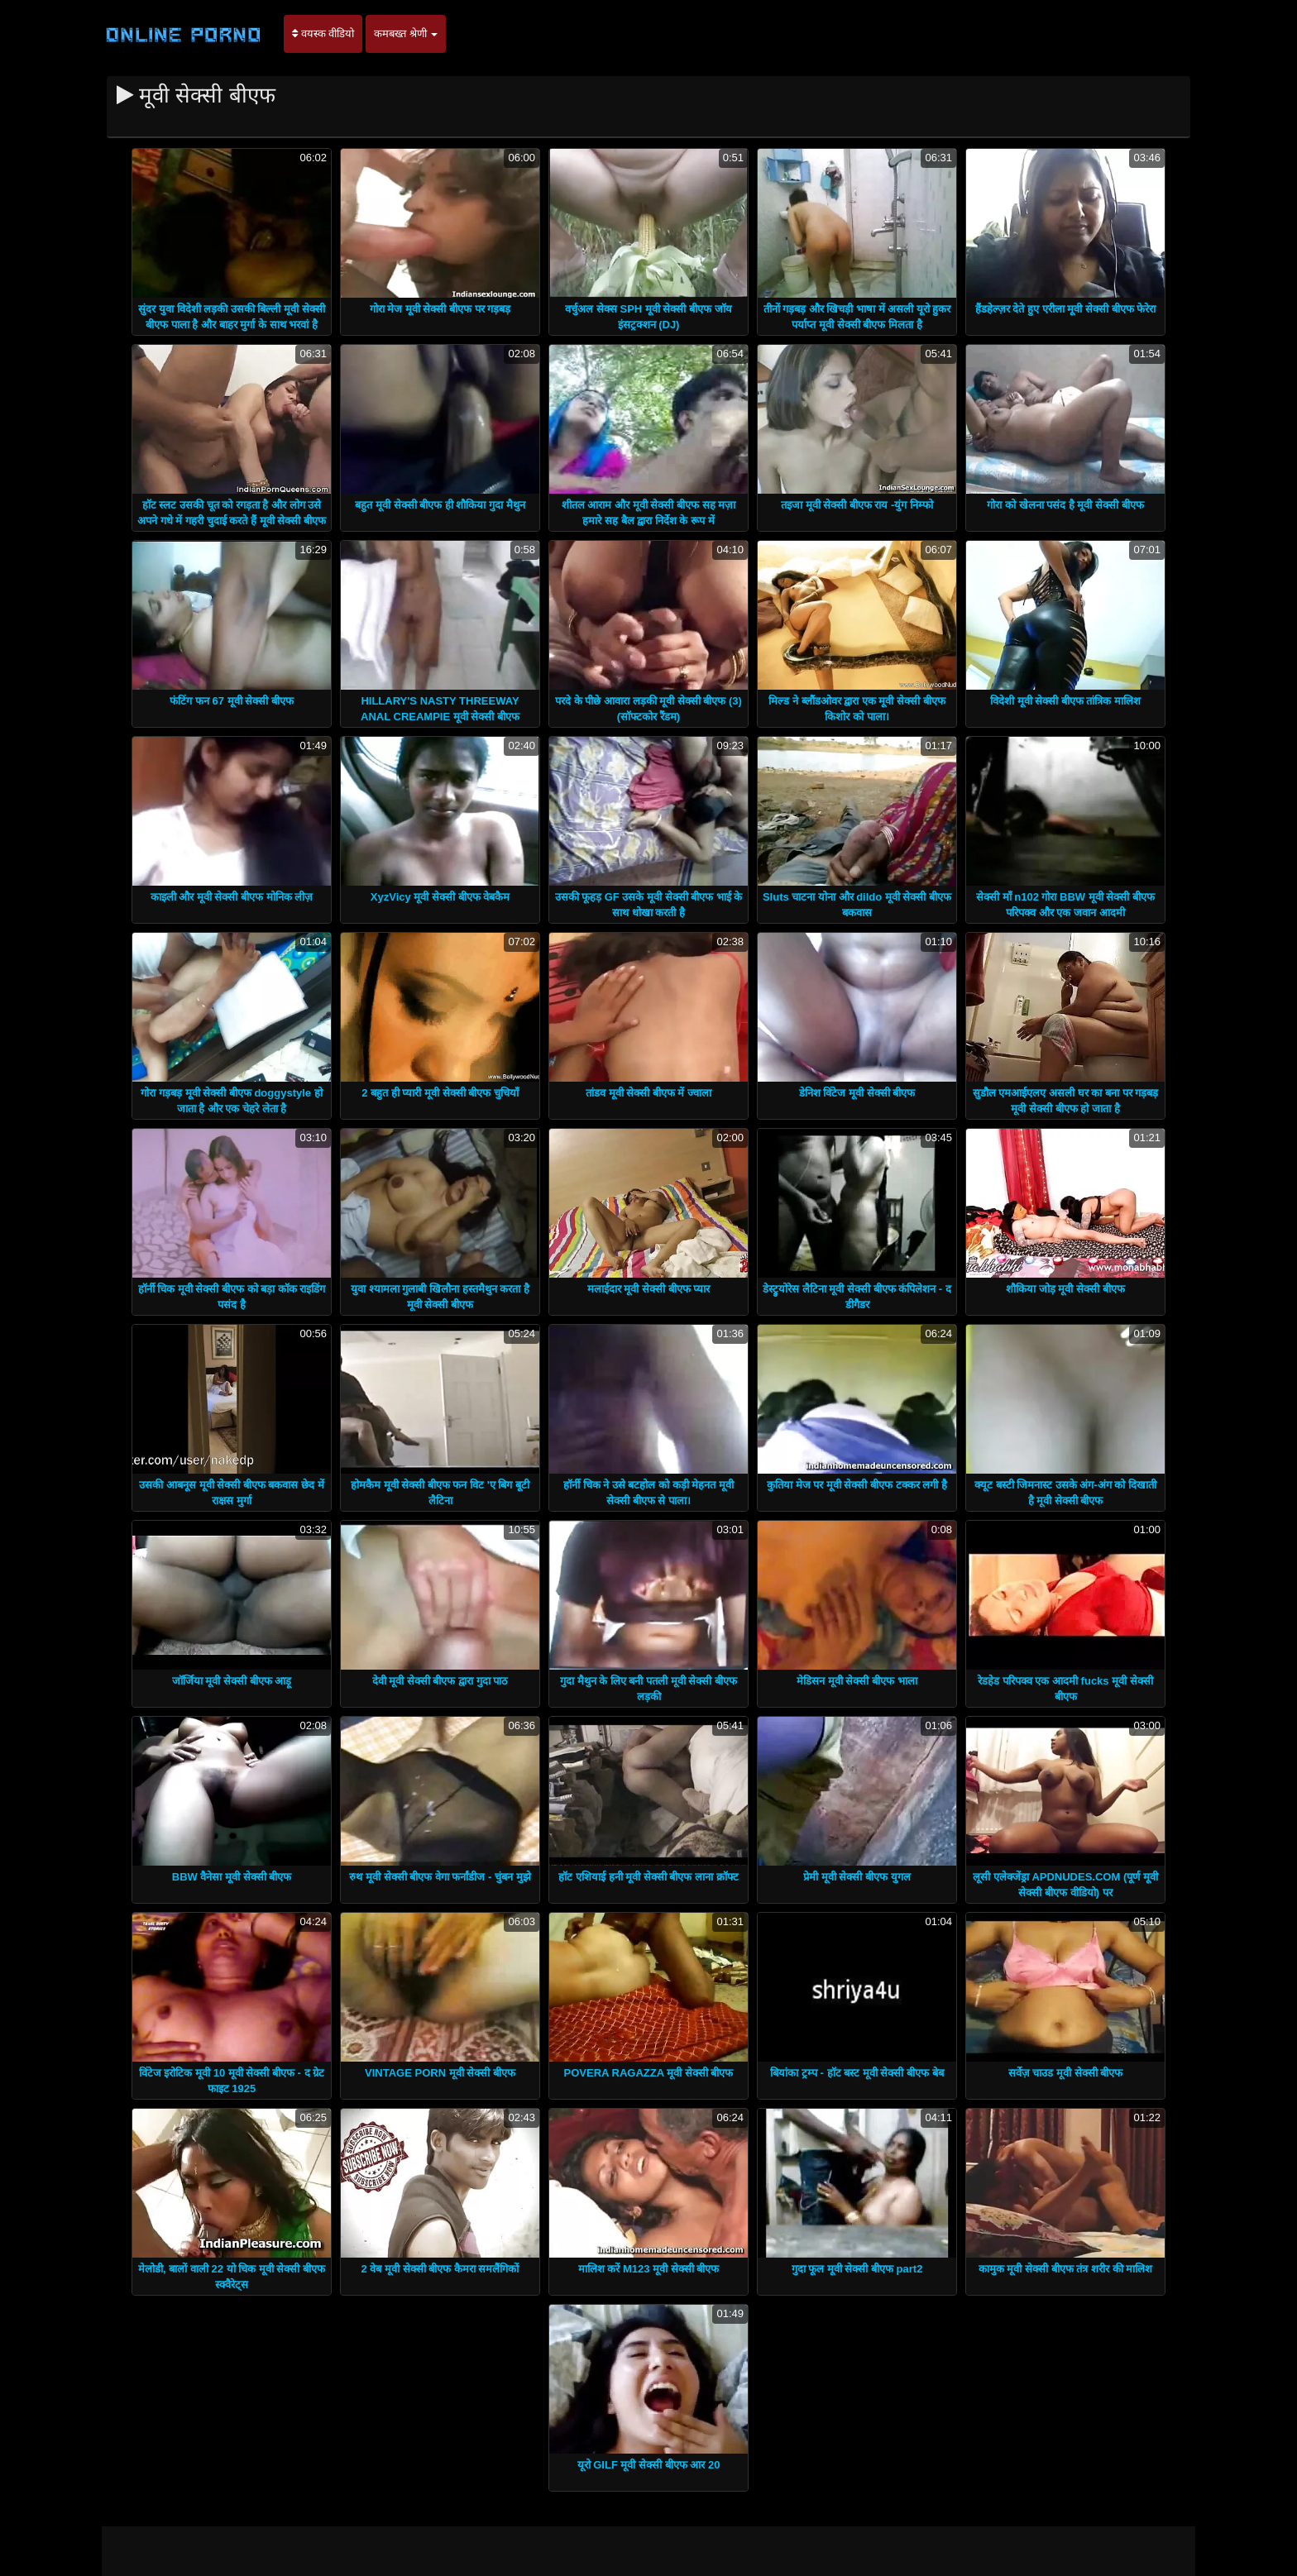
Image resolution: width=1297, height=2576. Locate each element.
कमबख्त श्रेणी (406, 33)
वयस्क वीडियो (323, 33)
